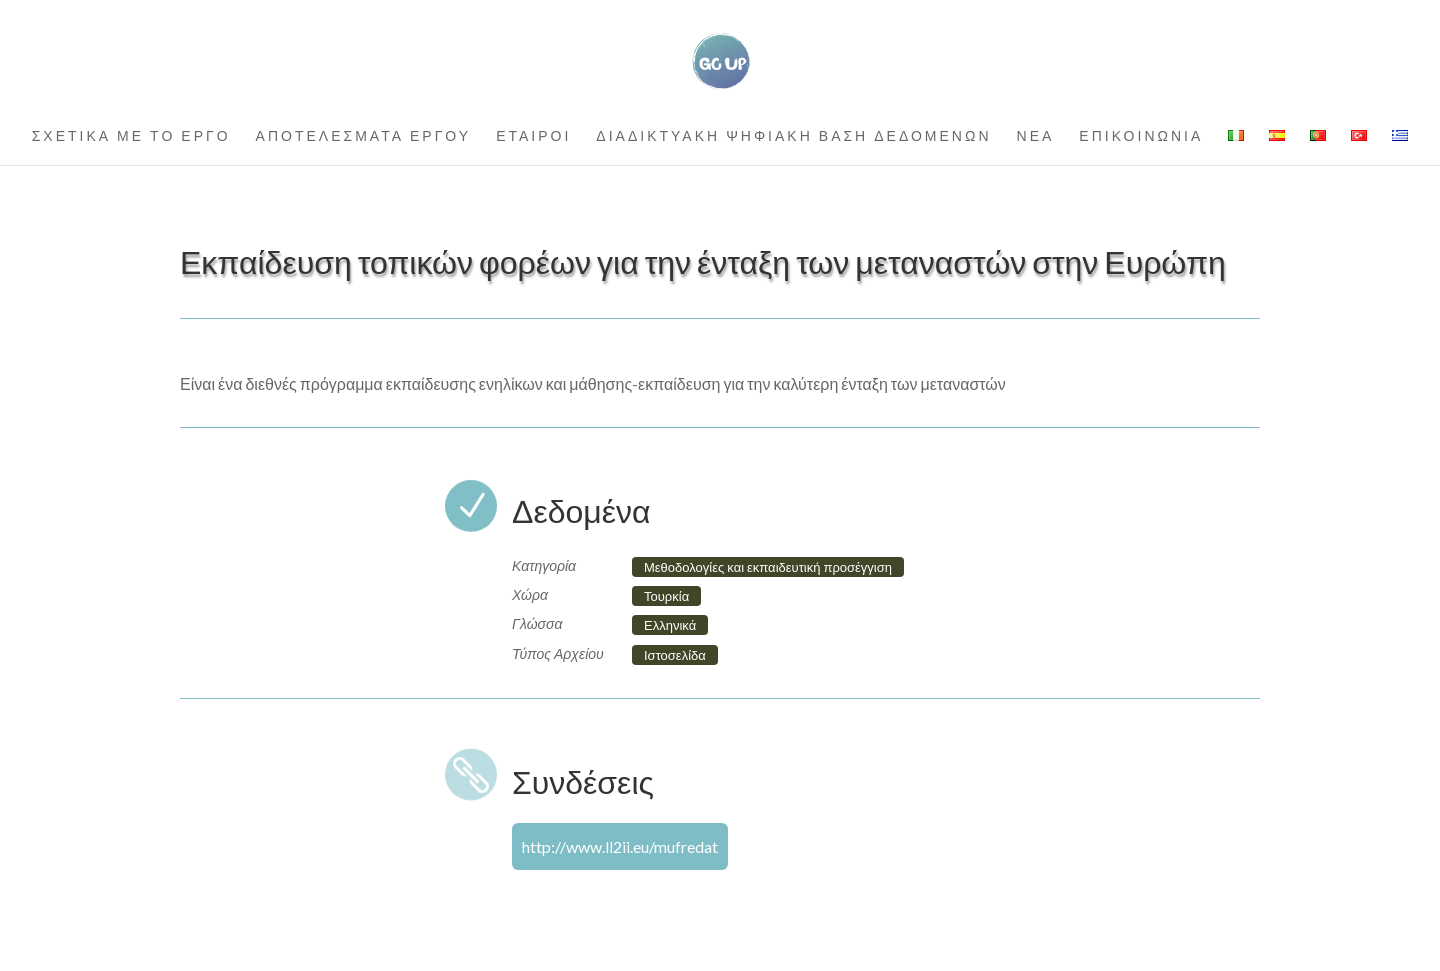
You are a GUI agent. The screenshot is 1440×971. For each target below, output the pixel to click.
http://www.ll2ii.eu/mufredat (620, 846)
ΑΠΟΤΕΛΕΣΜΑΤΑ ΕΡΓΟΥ (364, 136)
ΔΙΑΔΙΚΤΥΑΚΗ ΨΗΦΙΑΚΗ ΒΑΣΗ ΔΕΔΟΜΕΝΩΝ (793, 136)
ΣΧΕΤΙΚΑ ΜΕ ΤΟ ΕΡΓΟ (131, 136)
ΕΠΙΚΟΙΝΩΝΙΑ (1141, 136)
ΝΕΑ (1036, 136)
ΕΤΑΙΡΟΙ (533, 136)
